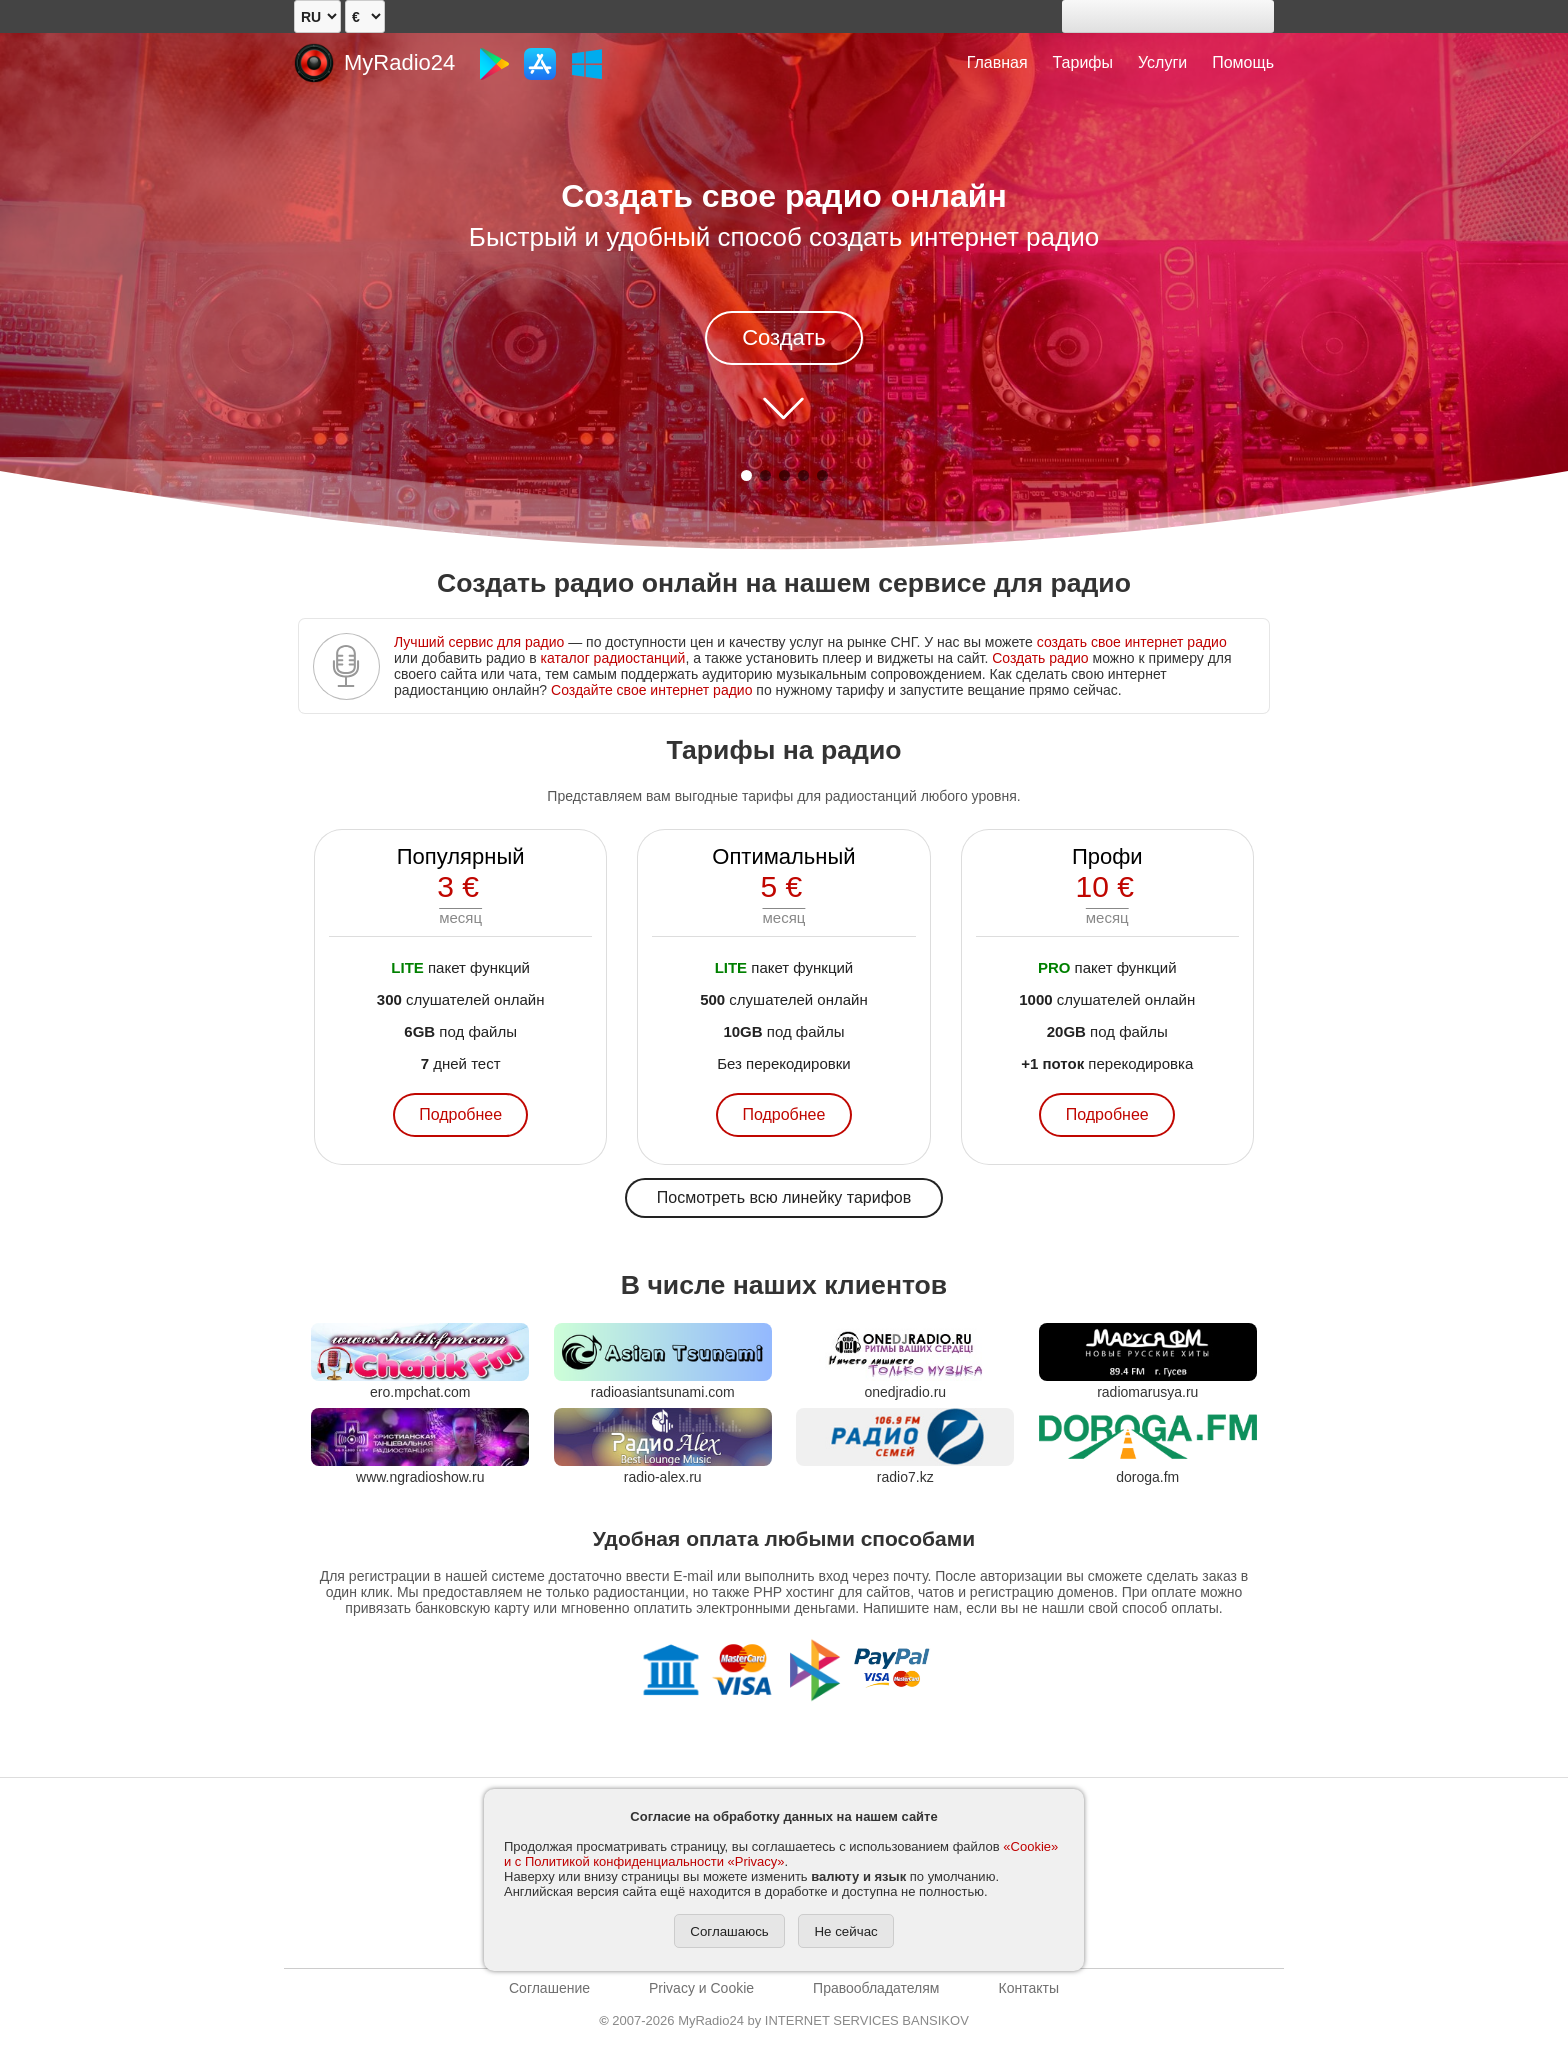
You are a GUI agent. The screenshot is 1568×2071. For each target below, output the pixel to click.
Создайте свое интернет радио (651, 690)
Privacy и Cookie (701, 1988)
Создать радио (1040, 658)
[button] (746, 475)
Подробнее (460, 1114)
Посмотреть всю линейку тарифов (784, 1197)
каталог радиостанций (613, 658)
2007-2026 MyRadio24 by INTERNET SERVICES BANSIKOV (784, 2020)
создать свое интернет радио (1132, 642)
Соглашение (549, 1988)
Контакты (1028, 1988)
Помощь (1243, 62)
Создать (784, 337)
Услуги (1162, 62)
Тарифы (1083, 62)
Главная (997, 62)
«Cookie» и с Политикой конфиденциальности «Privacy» (781, 1854)
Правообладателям (876, 1988)
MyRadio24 (399, 62)
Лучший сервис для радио (479, 642)
